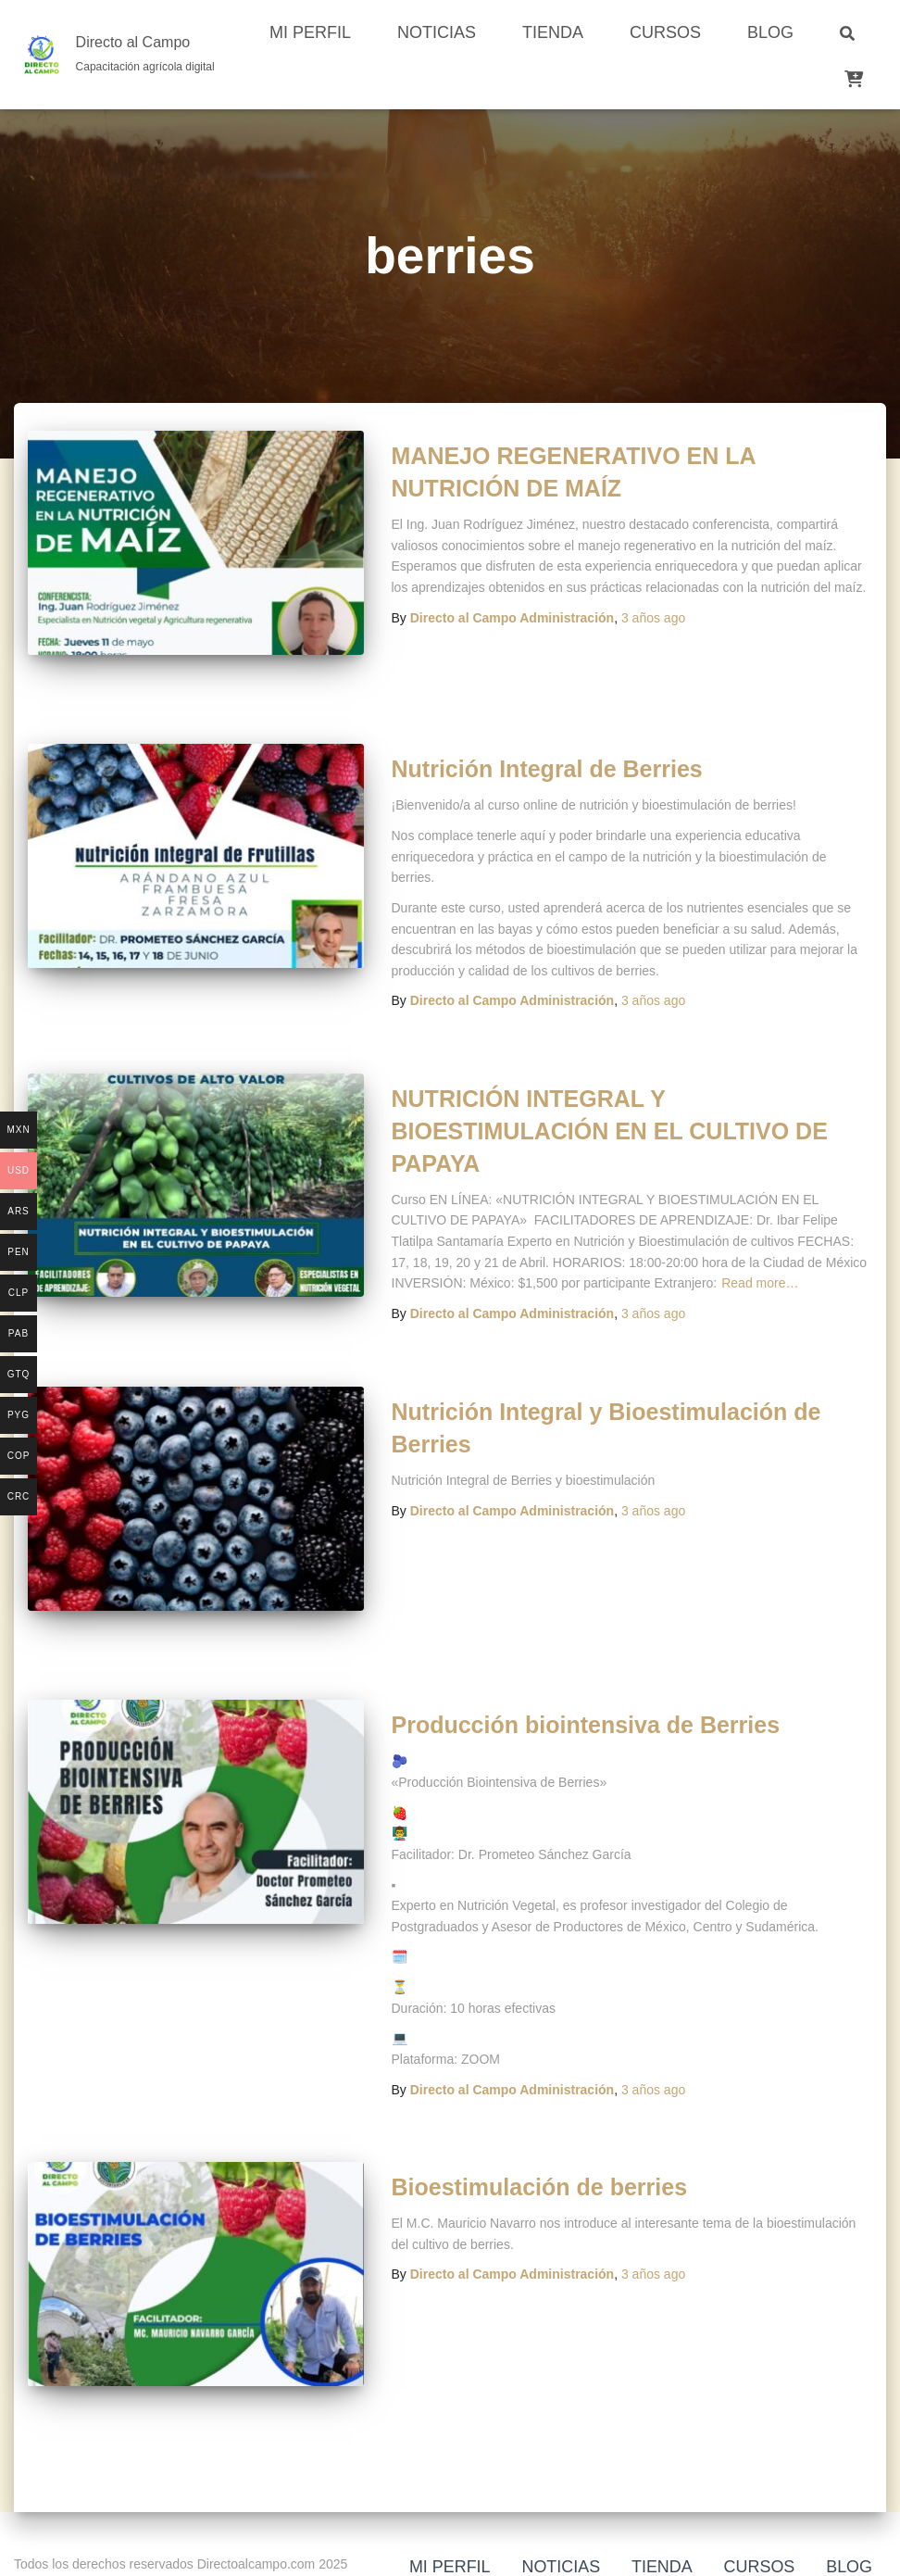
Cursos (665, 32)
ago (653, 617)
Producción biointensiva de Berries (586, 1725)
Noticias (436, 32)
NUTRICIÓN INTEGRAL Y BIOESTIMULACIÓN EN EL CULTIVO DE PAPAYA (610, 1131)
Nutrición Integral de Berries (547, 769)
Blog (770, 32)
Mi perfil (310, 32)
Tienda (552, 32)
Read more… (759, 1282)
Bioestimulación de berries (540, 2187)
